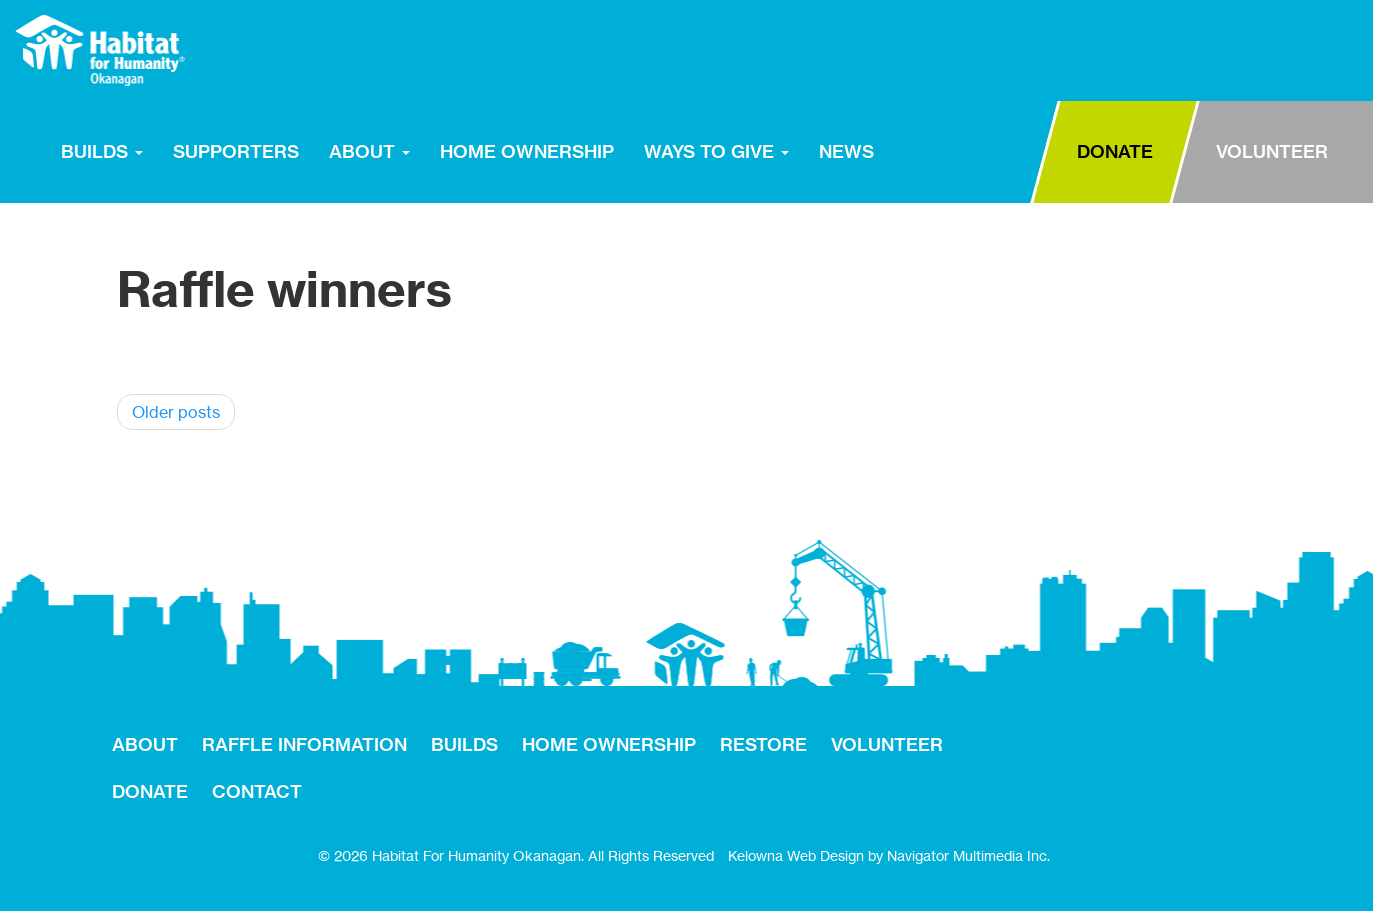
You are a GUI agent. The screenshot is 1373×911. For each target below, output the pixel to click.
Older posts (176, 412)
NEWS (846, 151)
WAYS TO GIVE (716, 151)
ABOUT (369, 151)
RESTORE (951, 150)
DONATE (1115, 151)
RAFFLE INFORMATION (304, 744)
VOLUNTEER (1272, 151)
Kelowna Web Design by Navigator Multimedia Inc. (889, 855)
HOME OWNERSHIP (527, 151)
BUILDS (102, 151)
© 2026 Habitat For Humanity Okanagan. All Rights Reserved (516, 855)
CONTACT (257, 791)
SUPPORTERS (236, 151)
